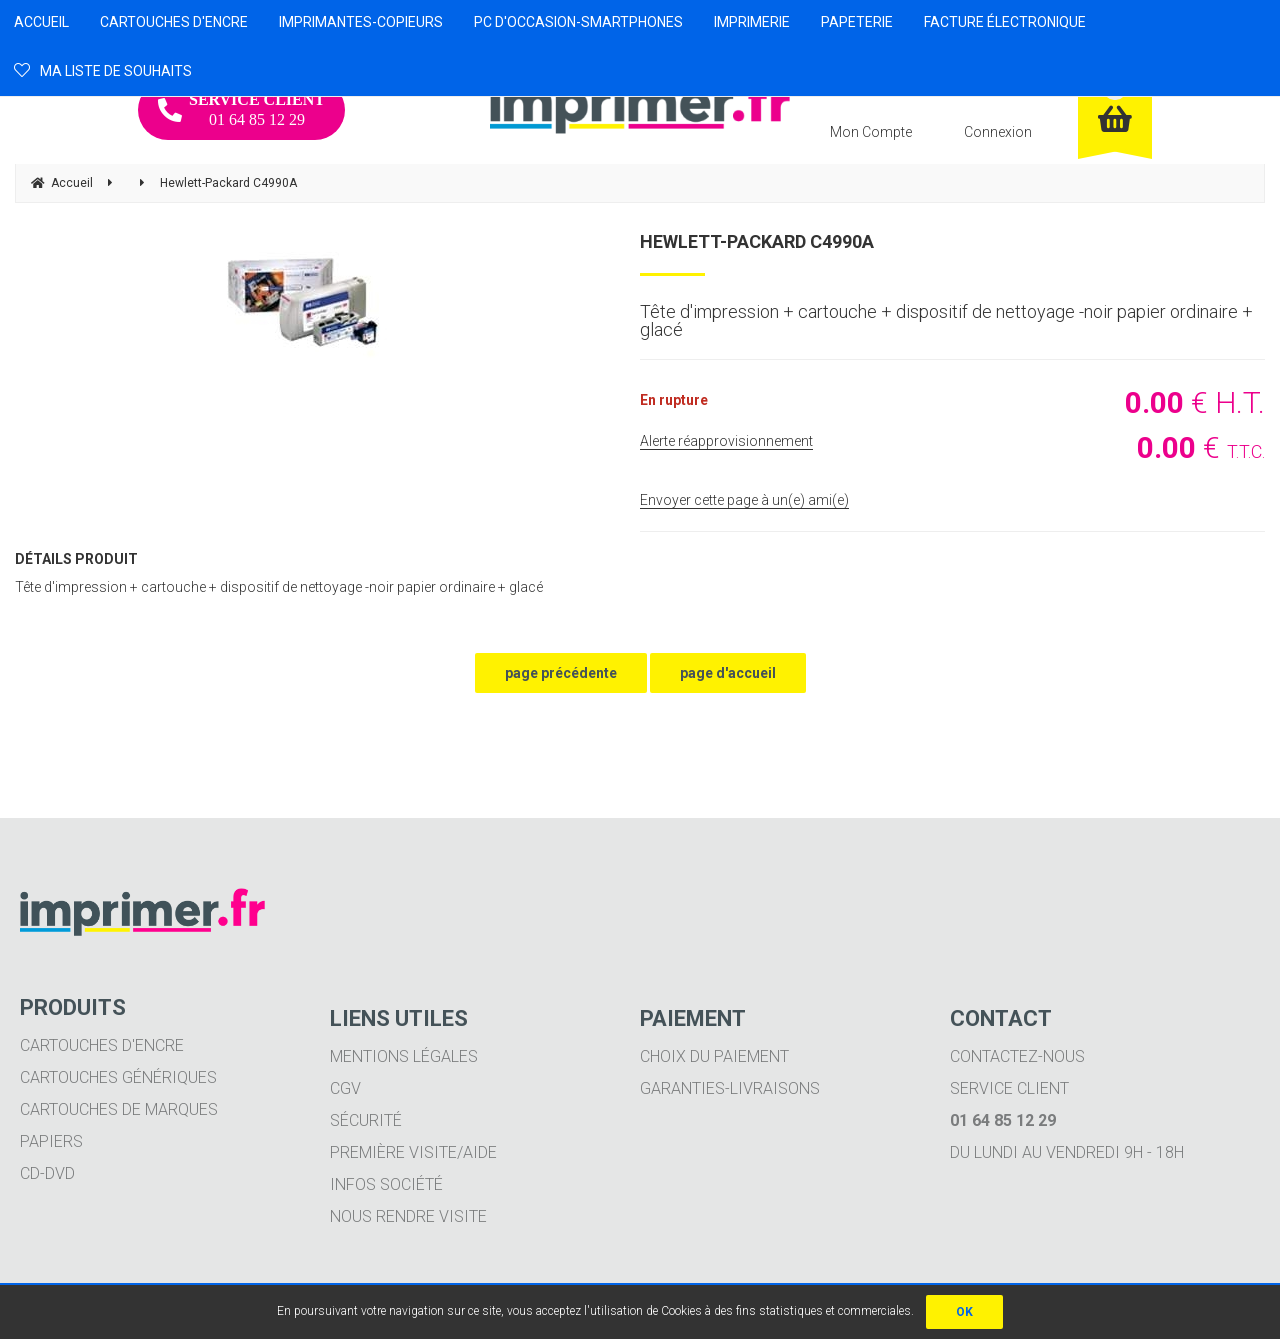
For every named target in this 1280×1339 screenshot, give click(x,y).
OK (964, 1312)
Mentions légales (404, 1056)
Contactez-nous (1017, 1056)
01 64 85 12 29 (241, 109)
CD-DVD (47, 1173)
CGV (345, 1088)
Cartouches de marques (119, 1109)
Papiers (51, 1141)
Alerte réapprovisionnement (726, 441)
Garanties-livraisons (730, 1088)
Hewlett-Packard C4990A (757, 241)
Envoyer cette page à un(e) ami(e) (744, 500)
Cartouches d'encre (102, 1045)
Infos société (386, 1184)
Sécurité (366, 1120)
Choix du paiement (714, 1056)
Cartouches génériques (118, 1077)
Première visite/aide (413, 1152)
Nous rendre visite (408, 1216)
